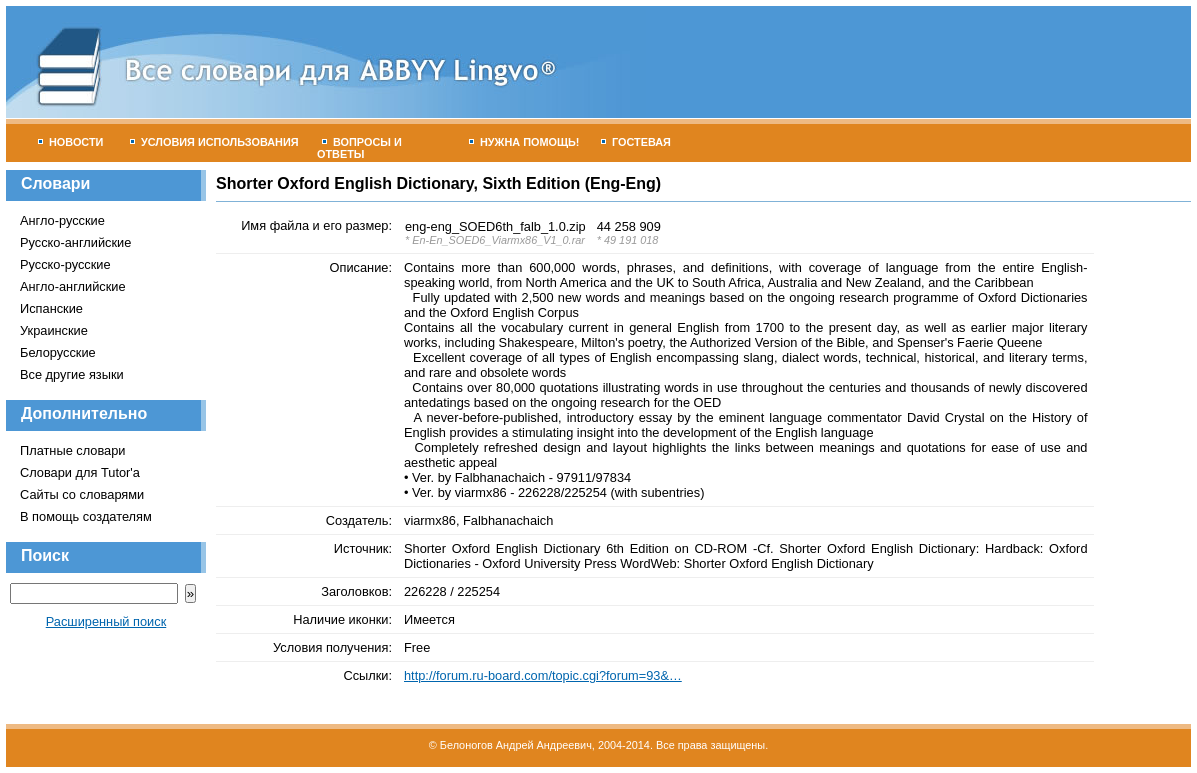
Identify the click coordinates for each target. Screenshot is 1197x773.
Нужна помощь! (524, 142)
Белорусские (58, 352)
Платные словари (72, 450)
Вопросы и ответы (359, 148)
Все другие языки (72, 374)
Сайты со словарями (82, 494)
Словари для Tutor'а (80, 472)
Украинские (54, 330)
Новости (70, 142)
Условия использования (214, 142)
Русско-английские (75, 242)
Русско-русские (65, 264)
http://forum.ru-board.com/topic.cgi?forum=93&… (543, 675)
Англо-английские (73, 286)
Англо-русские (62, 220)
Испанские (51, 308)
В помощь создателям (86, 516)
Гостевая (636, 142)
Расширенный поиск (106, 621)
